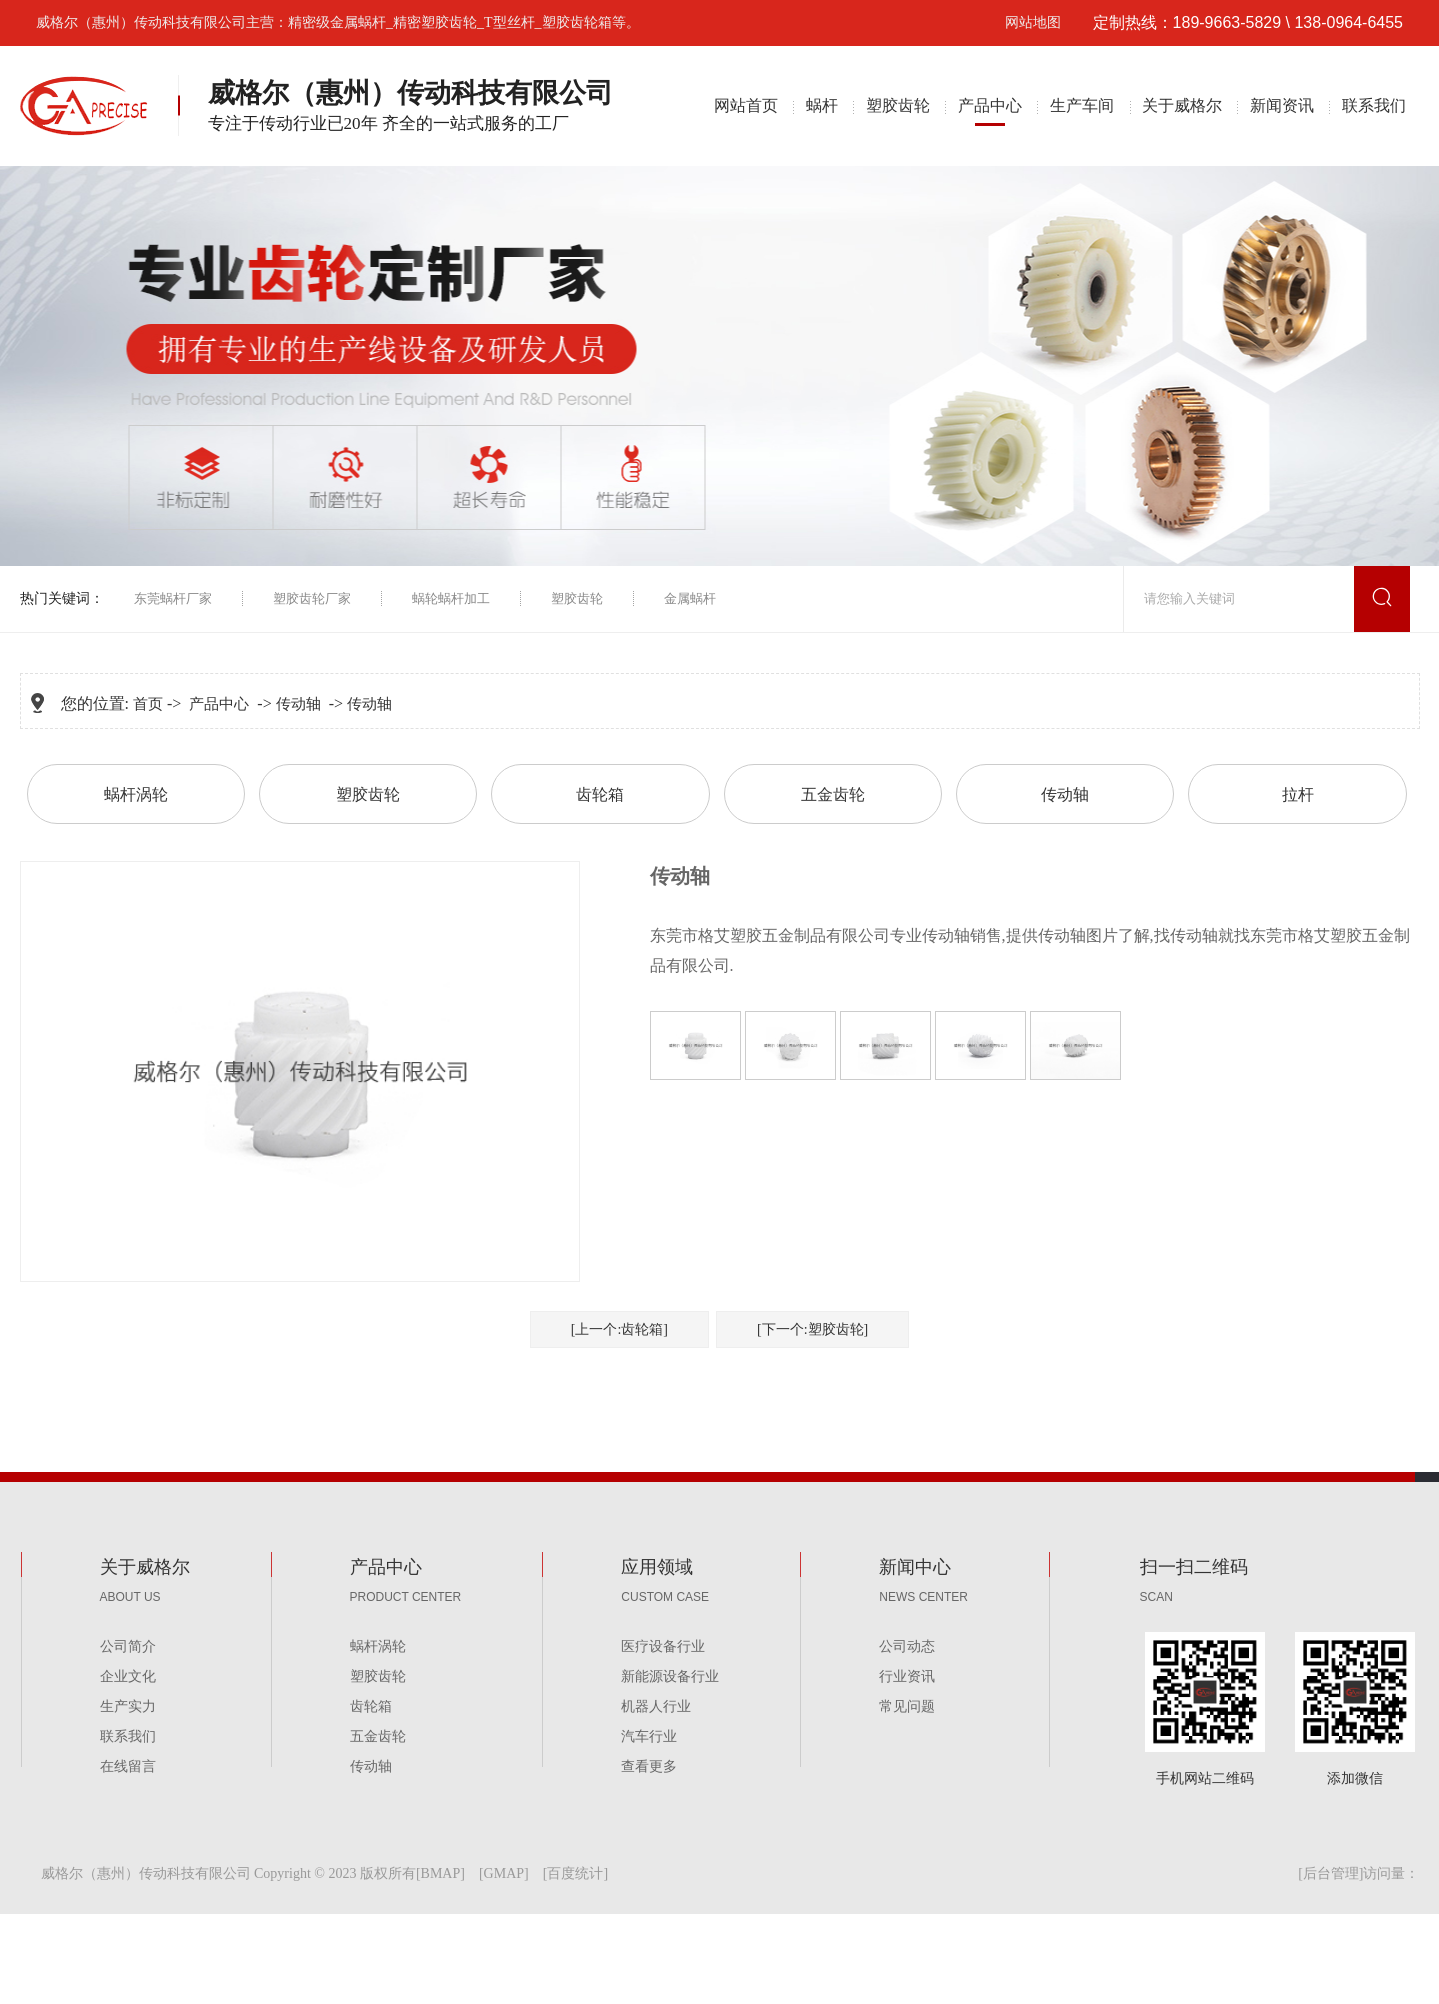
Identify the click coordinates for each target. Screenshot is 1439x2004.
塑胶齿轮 (898, 105)
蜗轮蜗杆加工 (451, 598)
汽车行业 (649, 1736)
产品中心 (990, 105)
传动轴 (298, 704)
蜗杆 (822, 105)
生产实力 (128, 1706)
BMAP (441, 1873)
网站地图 (1033, 22)
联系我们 (1374, 105)
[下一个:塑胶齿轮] (812, 1329)
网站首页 (746, 105)
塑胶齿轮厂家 (312, 598)
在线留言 (128, 1766)
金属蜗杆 (690, 598)
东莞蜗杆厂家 (173, 598)
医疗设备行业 (663, 1646)
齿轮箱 (600, 794)
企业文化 (128, 1676)
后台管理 (1331, 1873)
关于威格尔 (1182, 105)
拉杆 (1298, 794)
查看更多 (649, 1766)
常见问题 (907, 1706)
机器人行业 (656, 1706)
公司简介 (128, 1646)
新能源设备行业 (670, 1676)
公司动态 (907, 1646)
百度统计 (575, 1873)
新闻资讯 (1282, 105)
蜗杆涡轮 (136, 794)
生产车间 (1082, 105)
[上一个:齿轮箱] (619, 1329)
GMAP (504, 1873)
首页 (148, 704)
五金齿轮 (833, 794)
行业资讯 (907, 1676)
